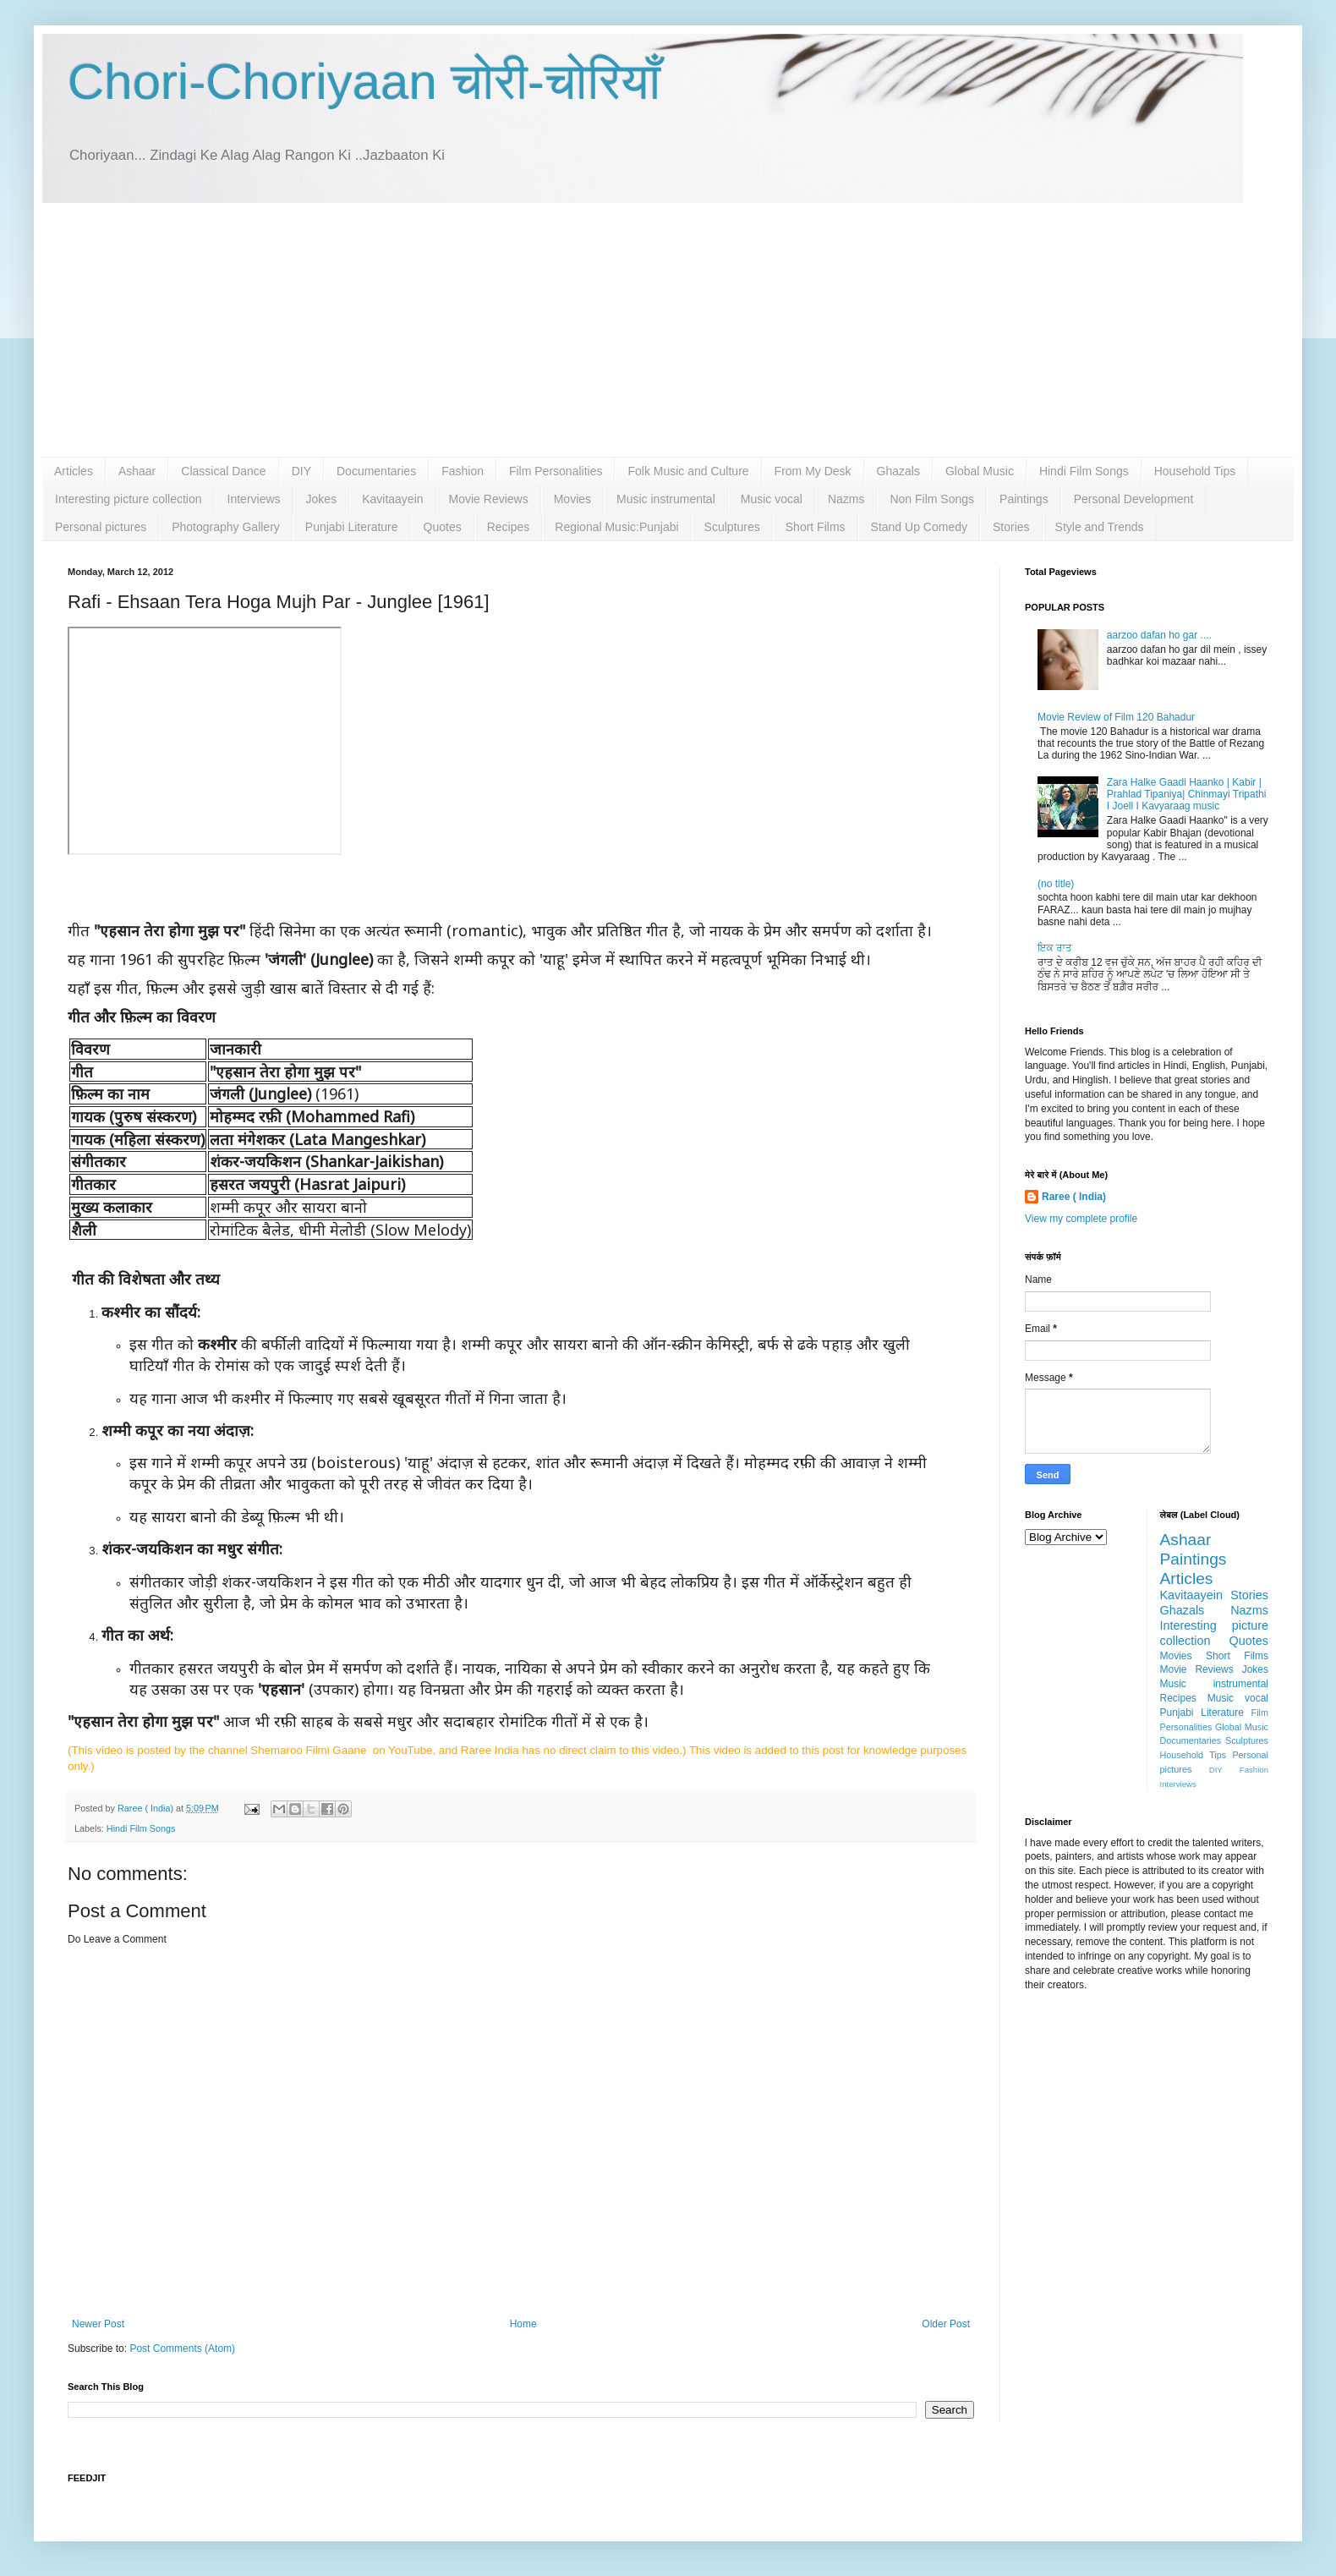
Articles (73, 471)
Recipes (508, 527)
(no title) (1056, 884)
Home (523, 2324)
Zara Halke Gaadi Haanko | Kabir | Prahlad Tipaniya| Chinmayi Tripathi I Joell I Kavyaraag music (1187, 794)
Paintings (1024, 499)
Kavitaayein (392, 499)
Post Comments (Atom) (182, 2348)
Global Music (979, 471)
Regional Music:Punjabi (616, 527)
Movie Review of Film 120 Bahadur (1116, 717)
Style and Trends (1099, 527)
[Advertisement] (668, 329)
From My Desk (813, 471)
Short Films (816, 527)
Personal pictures (100, 527)
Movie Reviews (488, 499)
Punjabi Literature (351, 527)
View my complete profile (1081, 1219)
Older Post (946, 2324)
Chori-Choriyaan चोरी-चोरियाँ (364, 81)
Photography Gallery (226, 527)
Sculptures (732, 527)
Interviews (254, 499)
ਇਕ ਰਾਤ (1055, 948)
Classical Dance (223, 471)
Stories (1011, 527)
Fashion (462, 471)
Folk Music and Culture (687, 471)
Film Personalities (555, 471)
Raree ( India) (1074, 1197)
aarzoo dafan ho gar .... (1159, 635)
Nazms (846, 499)
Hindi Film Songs (1084, 471)
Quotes (443, 527)
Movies (572, 499)
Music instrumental (665, 499)
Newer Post (98, 2324)
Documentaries (376, 471)
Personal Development (1134, 499)
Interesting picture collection (128, 499)
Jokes (321, 499)
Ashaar (137, 471)
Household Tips (1195, 471)
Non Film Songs (932, 499)
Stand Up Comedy (919, 527)
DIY (301, 471)
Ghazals (898, 471)
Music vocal (771, 499)
